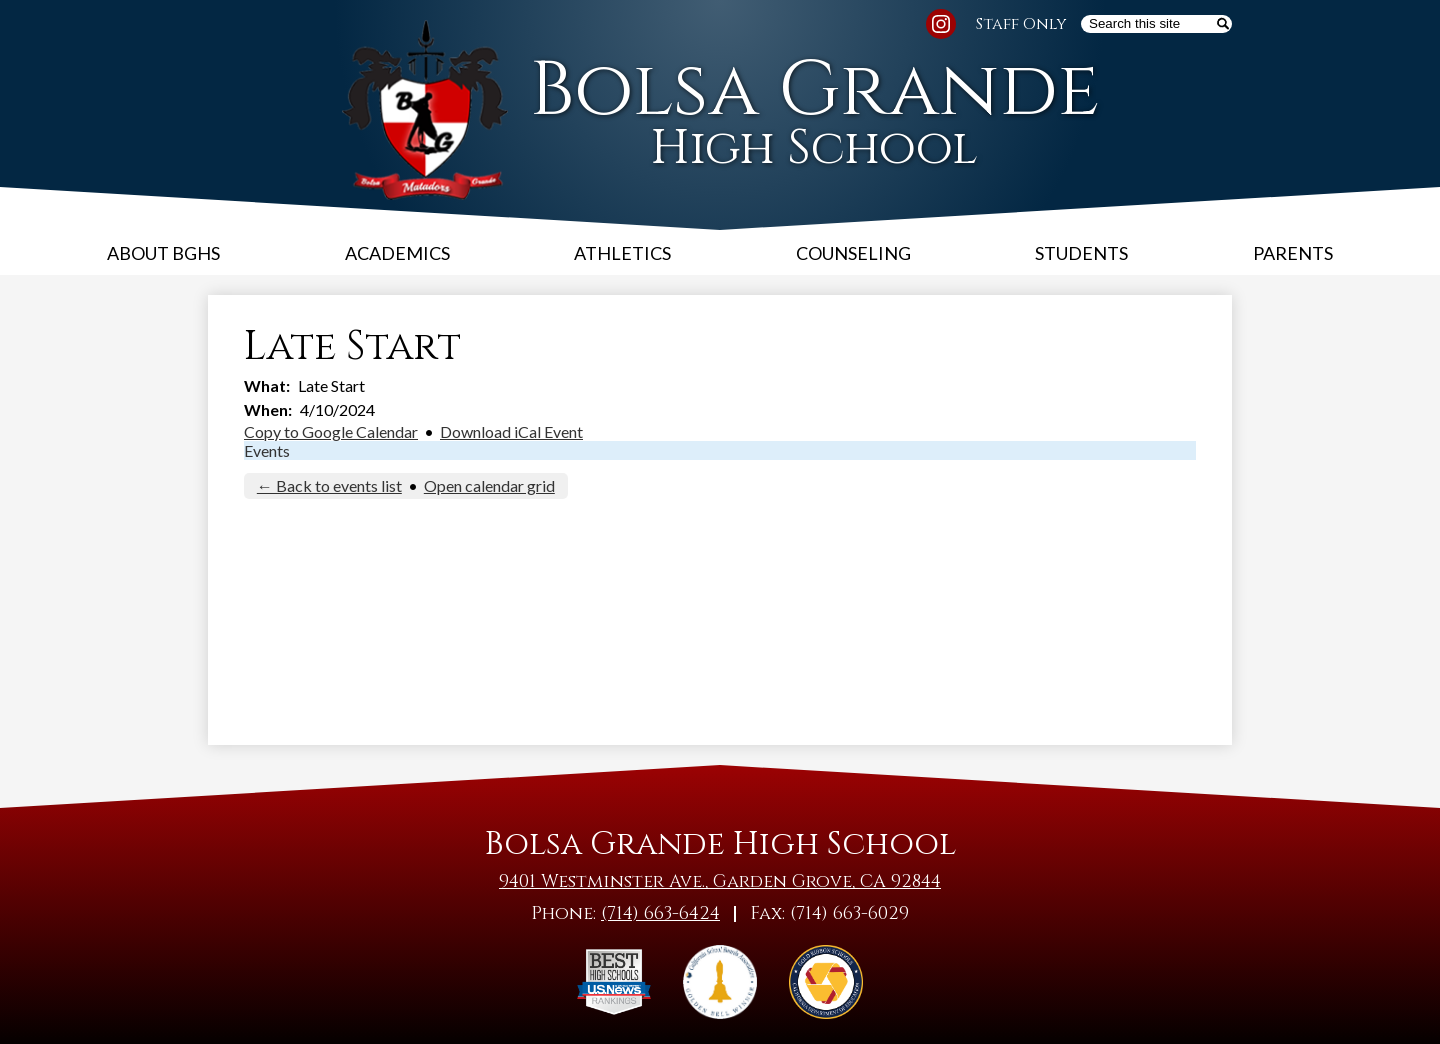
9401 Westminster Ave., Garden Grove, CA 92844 (720, 881)
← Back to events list (329, 485)
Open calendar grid (489, 485)
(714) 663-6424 (660, 913)
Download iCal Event (511, 431)
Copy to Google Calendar (331, 431)
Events (267, 450)
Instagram (941, 27)
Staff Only (1021, 24)
